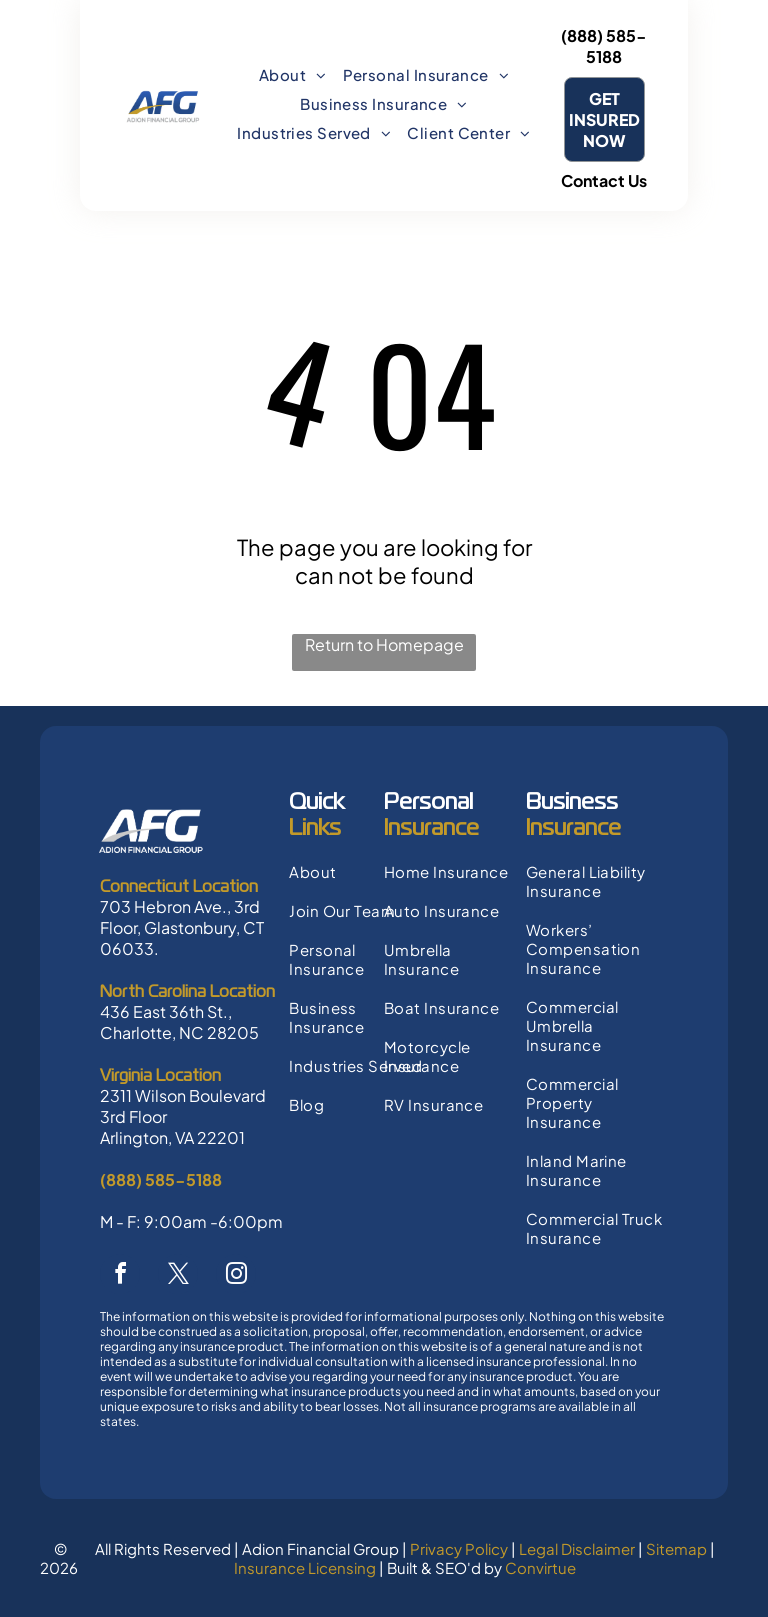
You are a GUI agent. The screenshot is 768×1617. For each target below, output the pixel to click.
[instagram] (236, 1276)
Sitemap (676, 1548)
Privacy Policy (459, 1548)
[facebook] (120, 1276)
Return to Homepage (384, 644)
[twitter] (178, 1276)
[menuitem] (293, 74)
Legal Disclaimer (577, 1548)
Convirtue (540, 1567)
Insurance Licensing (305, 1567)
